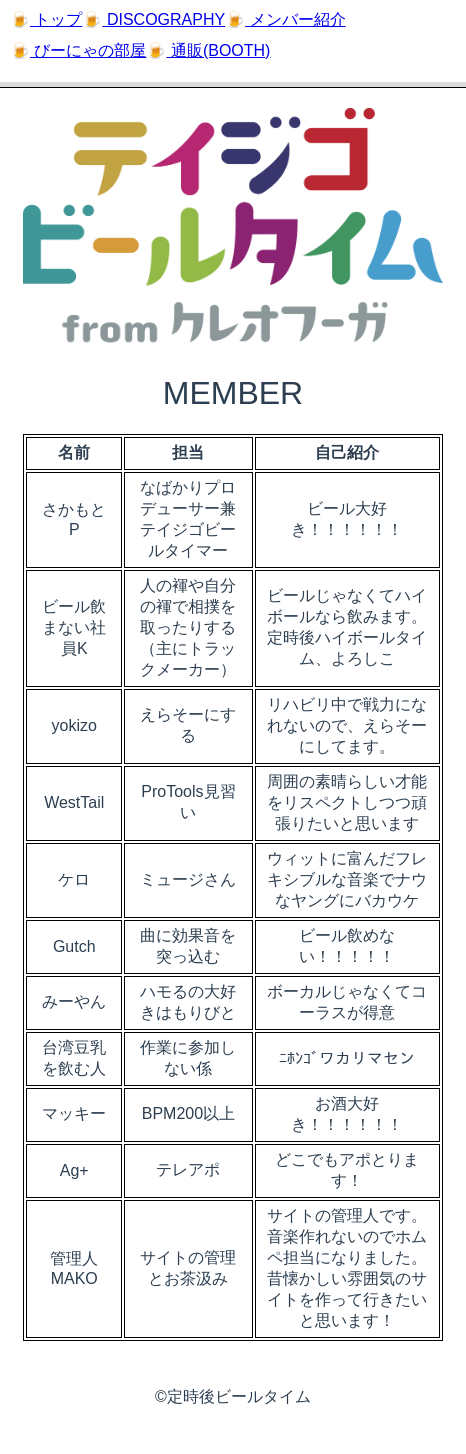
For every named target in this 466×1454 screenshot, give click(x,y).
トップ (56, 19)
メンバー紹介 (295, 19)
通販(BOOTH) (218, 50)
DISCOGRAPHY (163, 19)
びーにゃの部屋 (88, 50)
